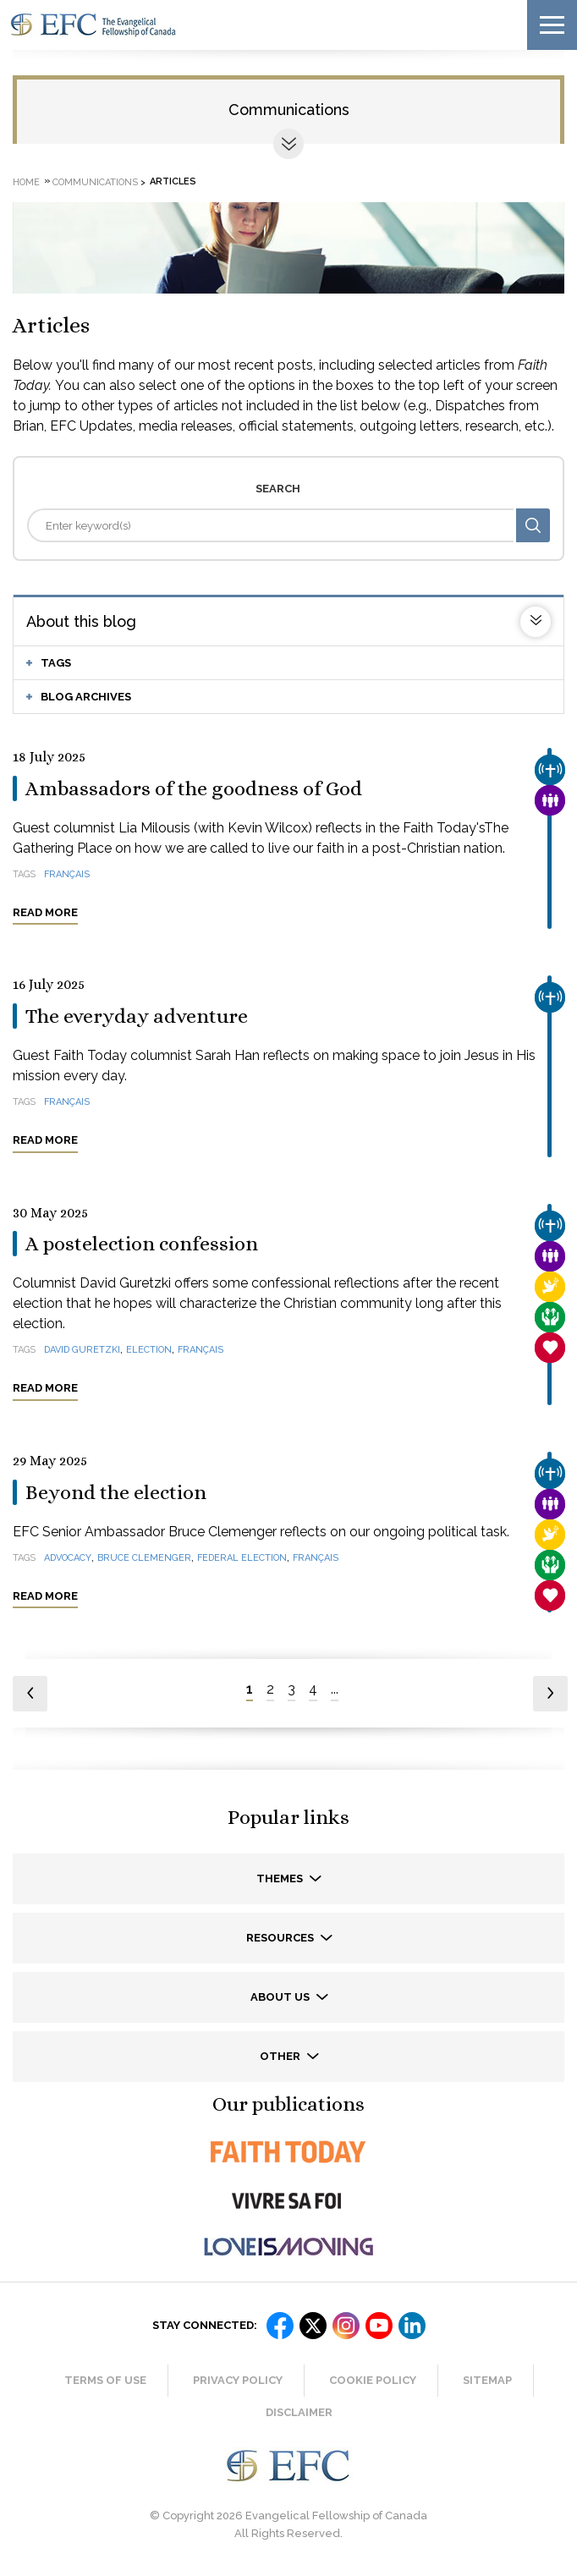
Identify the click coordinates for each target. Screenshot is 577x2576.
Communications (288, 109)
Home (26, 181)
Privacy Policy (238, 2380)
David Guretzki (82, 1349)
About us (281, 1997)
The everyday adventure (136, 1016)
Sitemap (487, 2380)
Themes (280, 1878)
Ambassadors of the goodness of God (193, 788)
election (149, 1349)
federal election (242, 1557)
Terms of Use (105, 2380)
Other (281, 2056)
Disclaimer (299, 2412)
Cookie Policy (372, 2380)
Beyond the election (115, 1492)
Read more (45, 912)
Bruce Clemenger (144, 1557)
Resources (281, 1937)
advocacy (67, 1557)
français (67, 874)
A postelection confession (141, 1243)
